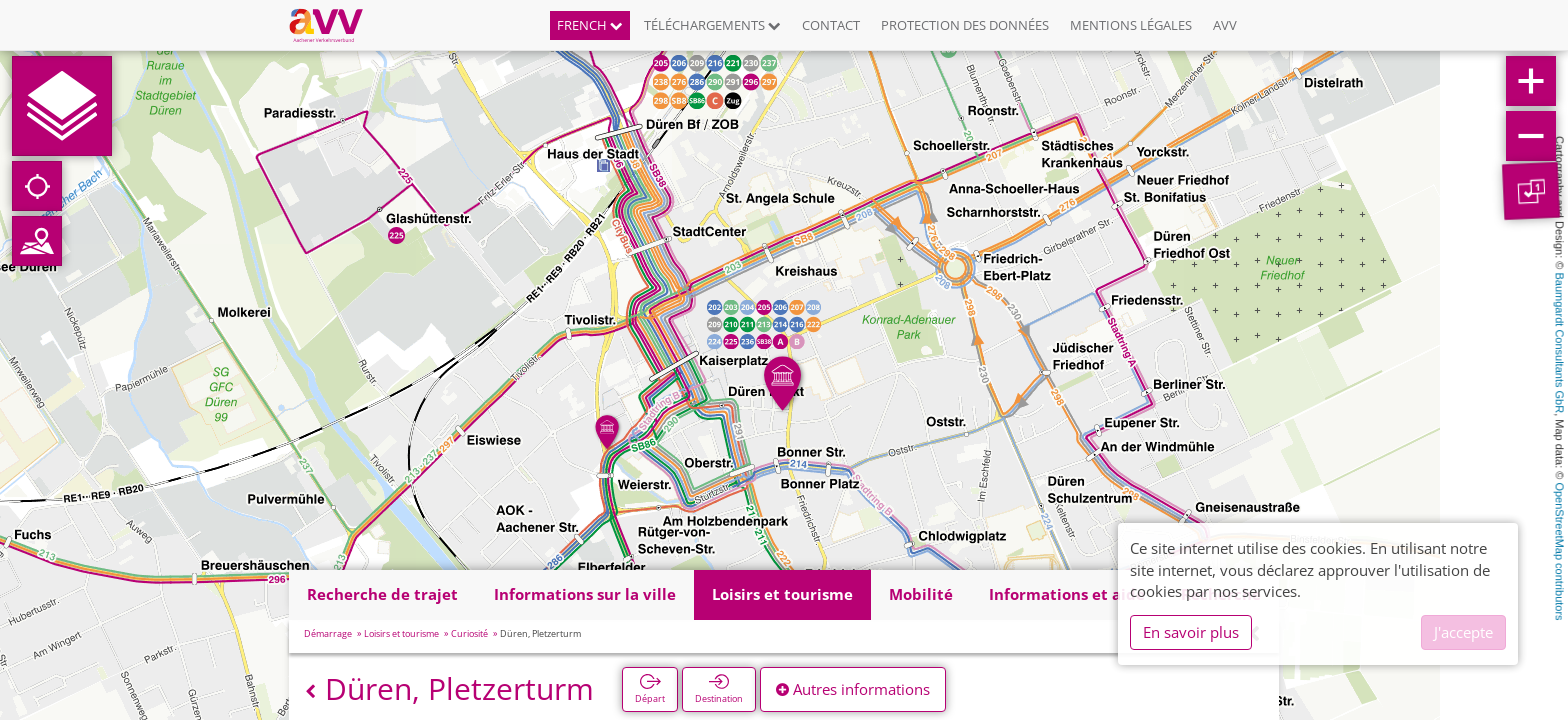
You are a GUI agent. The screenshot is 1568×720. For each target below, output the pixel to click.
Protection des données (965, 25)
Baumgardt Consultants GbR (1560, 343)
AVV (1225, 25)
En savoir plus (1191, 632)
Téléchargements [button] (712, 25)
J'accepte (1463, 632)
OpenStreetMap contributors (1560, 551)
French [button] (590, 25)
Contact (831, 25)
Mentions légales (1131, 25)
